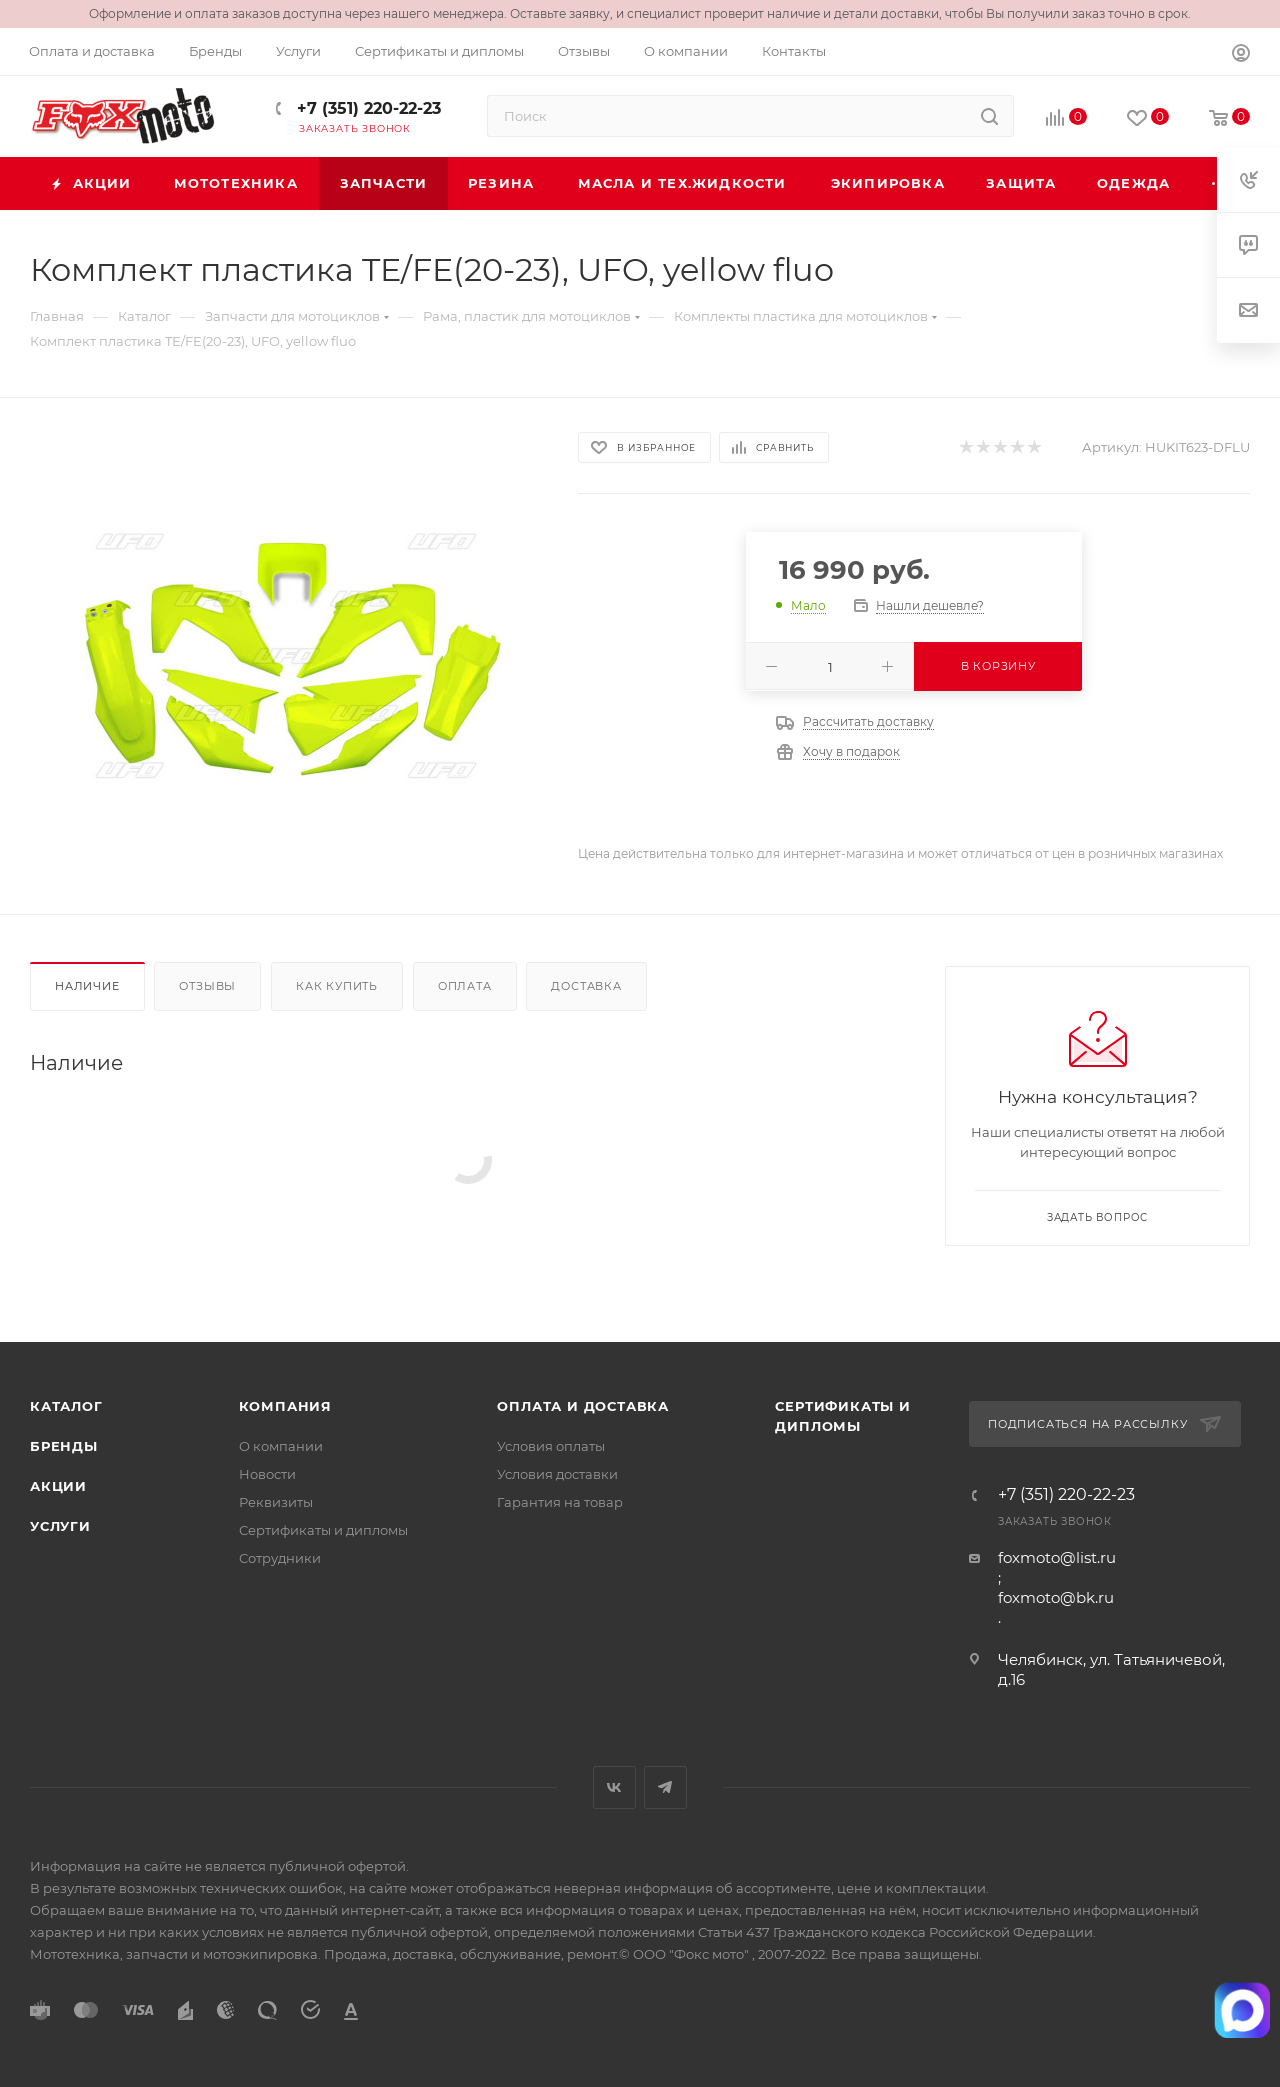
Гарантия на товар (560, 1502)
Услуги (60, 1526)
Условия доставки (557, 1474)
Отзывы (207, 986)
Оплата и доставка (583, 1406)
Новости (267, 1474)
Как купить (337, 986)
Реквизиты (276, 1502)
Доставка (586, 986)
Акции (58, 1486)
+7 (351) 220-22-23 (366, 108)
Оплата (465, 986)
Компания (285, 1406)
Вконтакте (614, 1787)
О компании (281, 1446)
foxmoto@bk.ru (1056, 1597)
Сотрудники (280, 1558)
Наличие (87, 986)
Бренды (64, 1446)
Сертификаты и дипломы (323, 1530)
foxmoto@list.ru (1057, 1557)
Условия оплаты (551, 1446)
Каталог (66, 1406)
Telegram (665, 1787)
